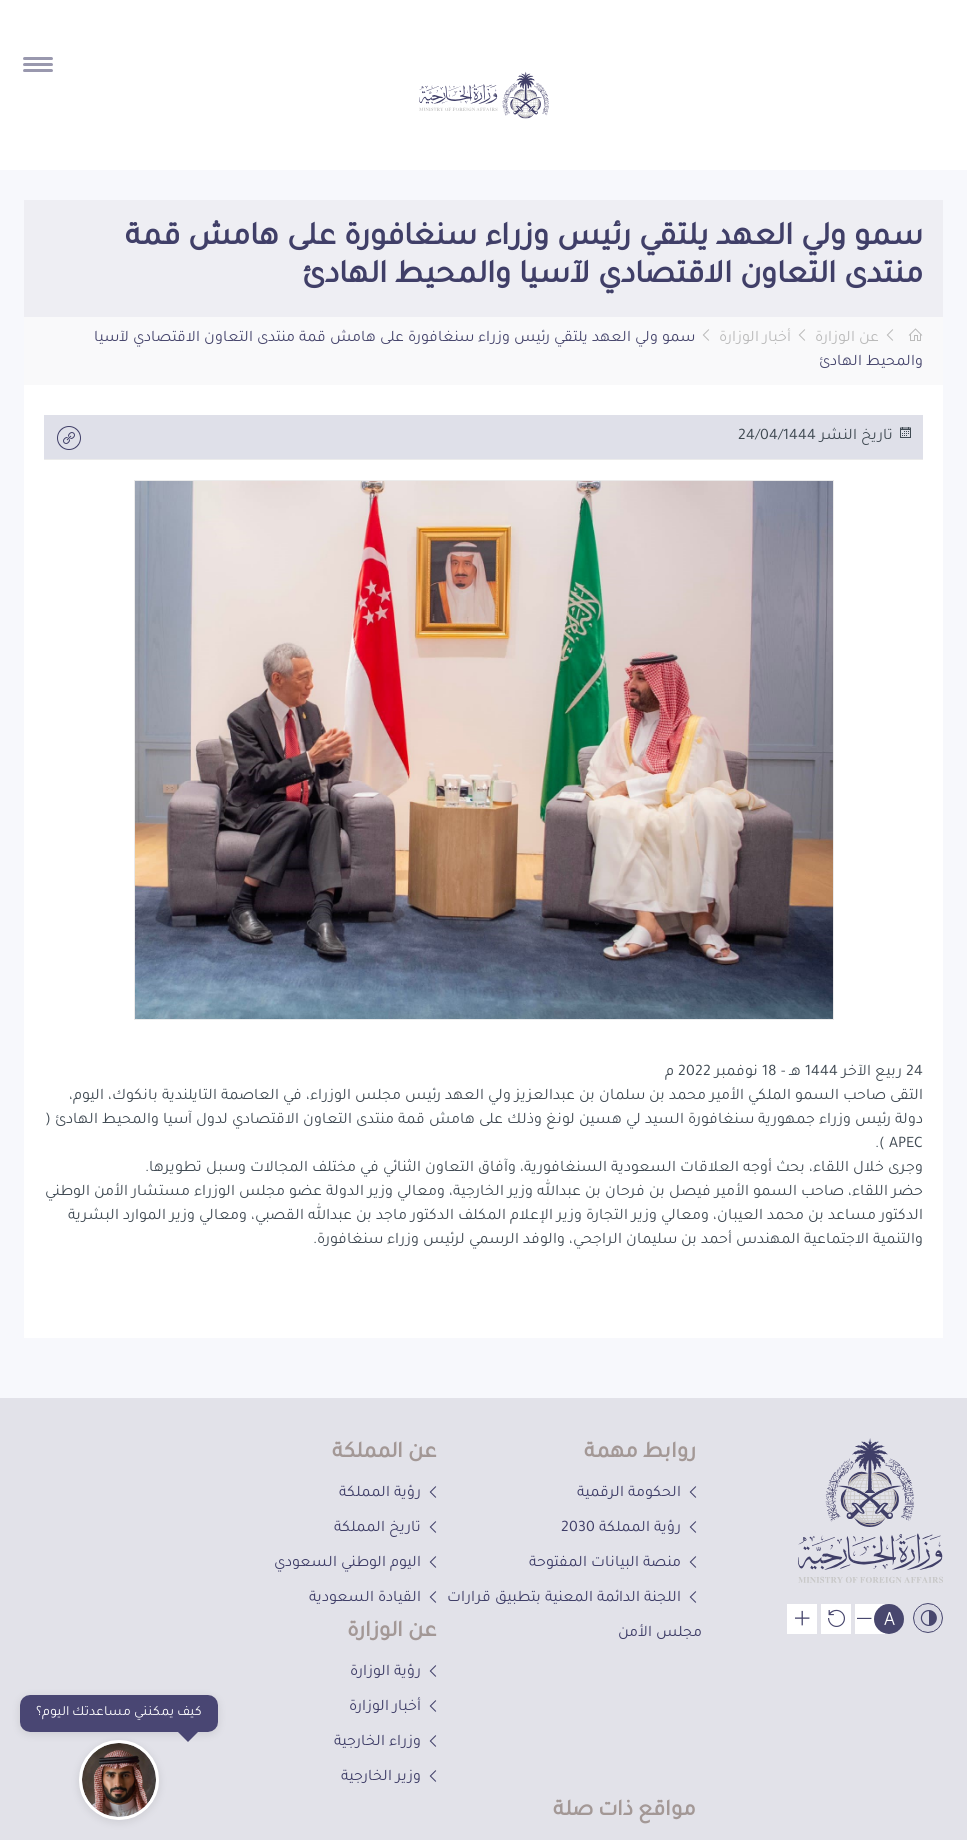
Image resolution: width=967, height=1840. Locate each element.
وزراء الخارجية (388, 1743)
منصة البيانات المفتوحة (615, 1564)
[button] (286, 274)
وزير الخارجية (391, 1778)
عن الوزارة (847, 339)
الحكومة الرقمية (639, 1494)
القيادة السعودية (375, 1599)
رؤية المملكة (390, 1494)
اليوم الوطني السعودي (358, 1564)
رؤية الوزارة (396, 1673)
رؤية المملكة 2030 (631, 1529)
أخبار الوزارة (755, 339)
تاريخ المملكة (388, 1529)
